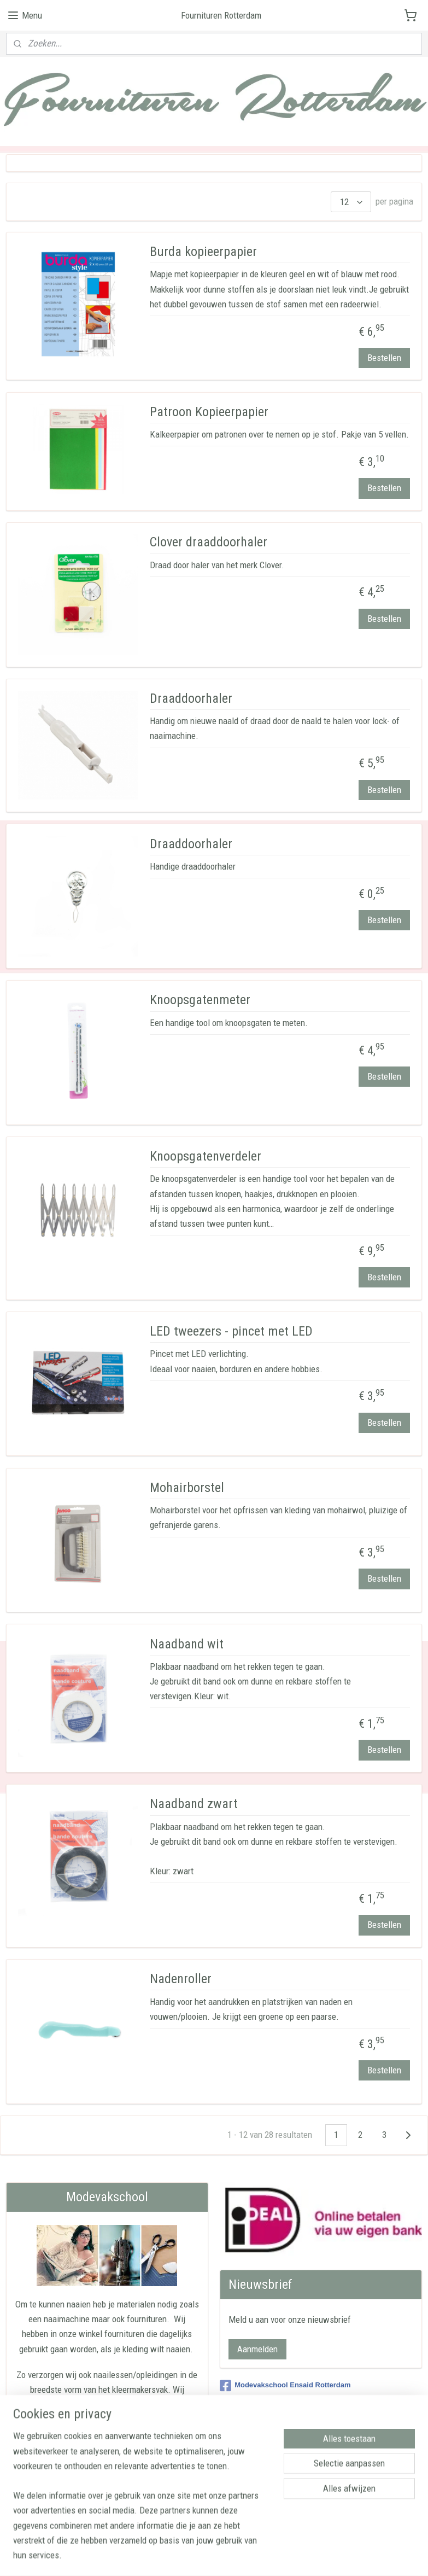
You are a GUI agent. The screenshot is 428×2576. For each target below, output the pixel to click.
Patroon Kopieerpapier (209, 411)
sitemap (191, 2556)
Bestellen (384, 357)
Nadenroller (181, 1978)
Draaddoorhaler (191, 698)
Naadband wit (187, 1644)
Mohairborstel (187, 1487)
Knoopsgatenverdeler (205, 1156)
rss (211, 2556)
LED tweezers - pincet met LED (231, 1331)
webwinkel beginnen (245, 2556)
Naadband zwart (194, 1803)
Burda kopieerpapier (203, 251)
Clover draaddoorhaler (208, 542)
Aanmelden (257, 2349)
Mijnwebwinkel (323, 2556)
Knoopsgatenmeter (200, 999)
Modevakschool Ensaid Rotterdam (285, 2385)
